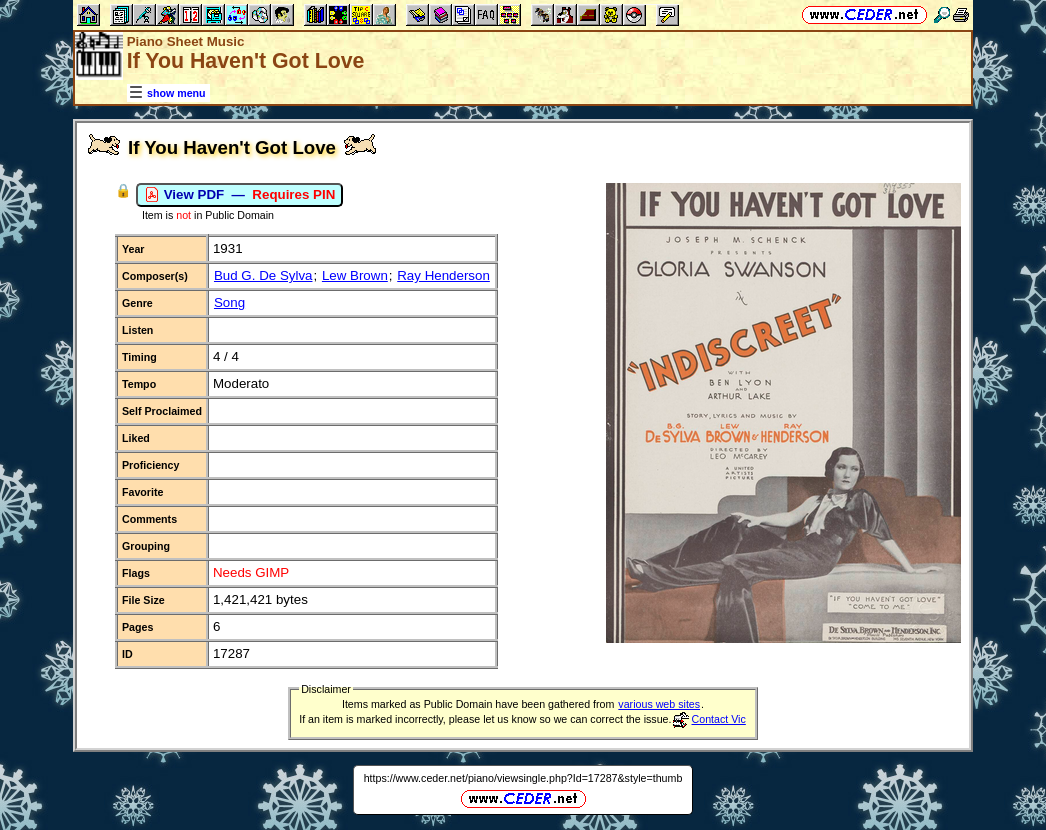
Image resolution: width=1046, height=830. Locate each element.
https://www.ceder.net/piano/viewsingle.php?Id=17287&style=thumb (523, 778)
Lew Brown (355, 275)
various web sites (659, 704)
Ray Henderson (443, 275)
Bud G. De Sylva (263, 275)
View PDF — (239, 195)
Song (229, 302)
